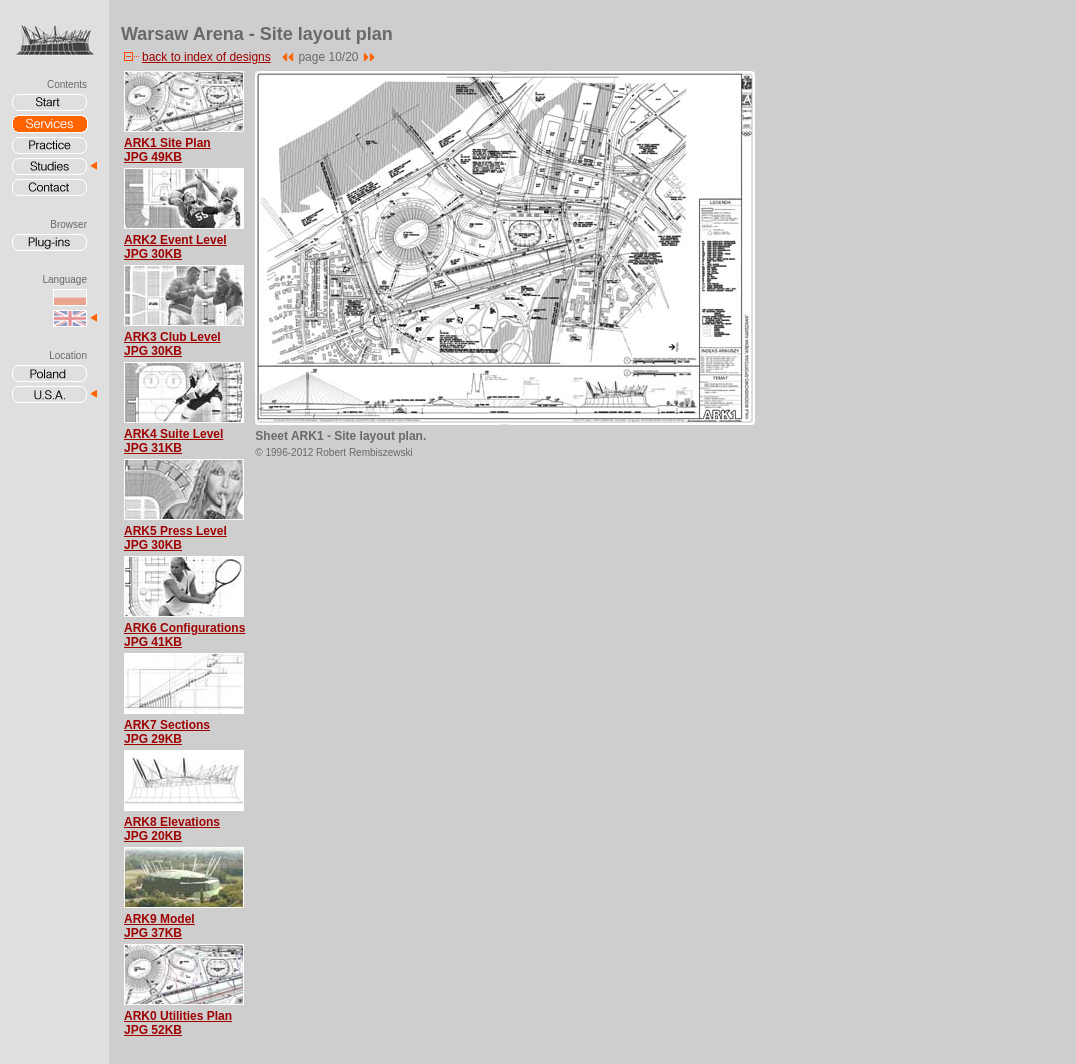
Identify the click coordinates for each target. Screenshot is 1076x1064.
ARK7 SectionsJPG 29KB (167, 732)
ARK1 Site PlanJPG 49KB (167, 150)
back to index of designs (196, 57)
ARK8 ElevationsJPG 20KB (172, 829)
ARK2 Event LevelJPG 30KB (175, 247)
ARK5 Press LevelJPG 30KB (175, 538)
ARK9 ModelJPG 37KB (159, 926)
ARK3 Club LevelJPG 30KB (172, 344)
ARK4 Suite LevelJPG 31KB (173, 441)
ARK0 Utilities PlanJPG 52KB (178, 1023)
